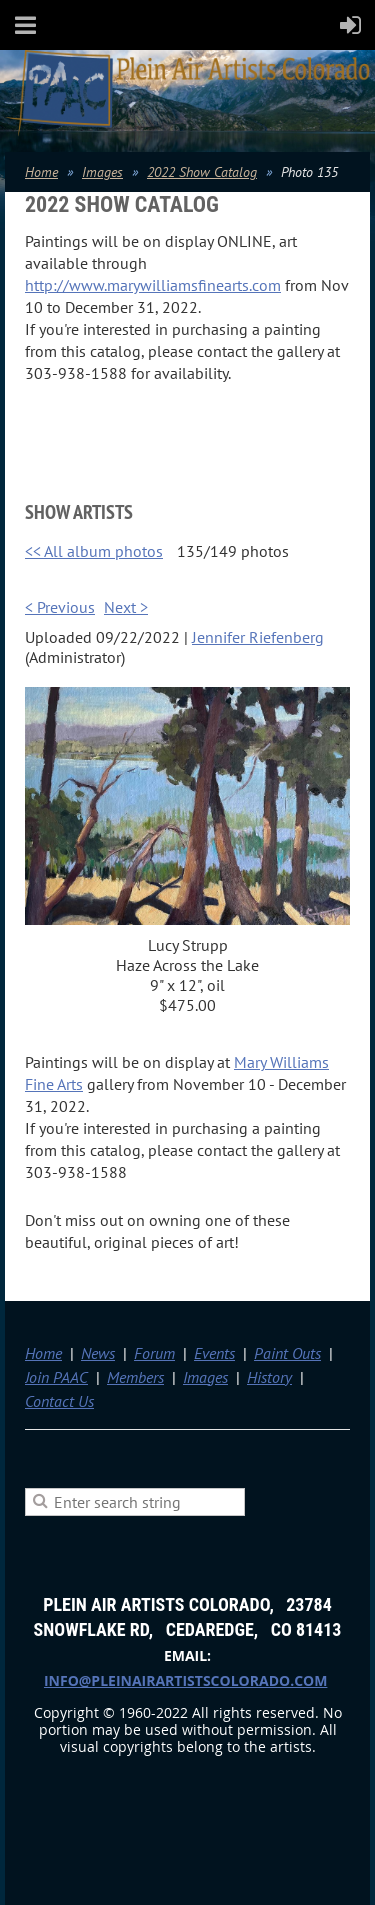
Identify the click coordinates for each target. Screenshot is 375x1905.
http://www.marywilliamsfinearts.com (153, 285)
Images (102, 172)
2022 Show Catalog (202, 172)
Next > (126, 607)
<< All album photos (94, 551)
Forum (154, 1353)
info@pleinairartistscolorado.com (185, 1680)
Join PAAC (56, 1377)
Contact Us (59, 1401)
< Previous (60, 607)
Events (214, 1353)
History (269, 1377)
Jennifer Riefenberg (258, 637)
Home (41, 172)
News (98, 1353)
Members (135, 1377)
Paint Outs (287, 1353)
